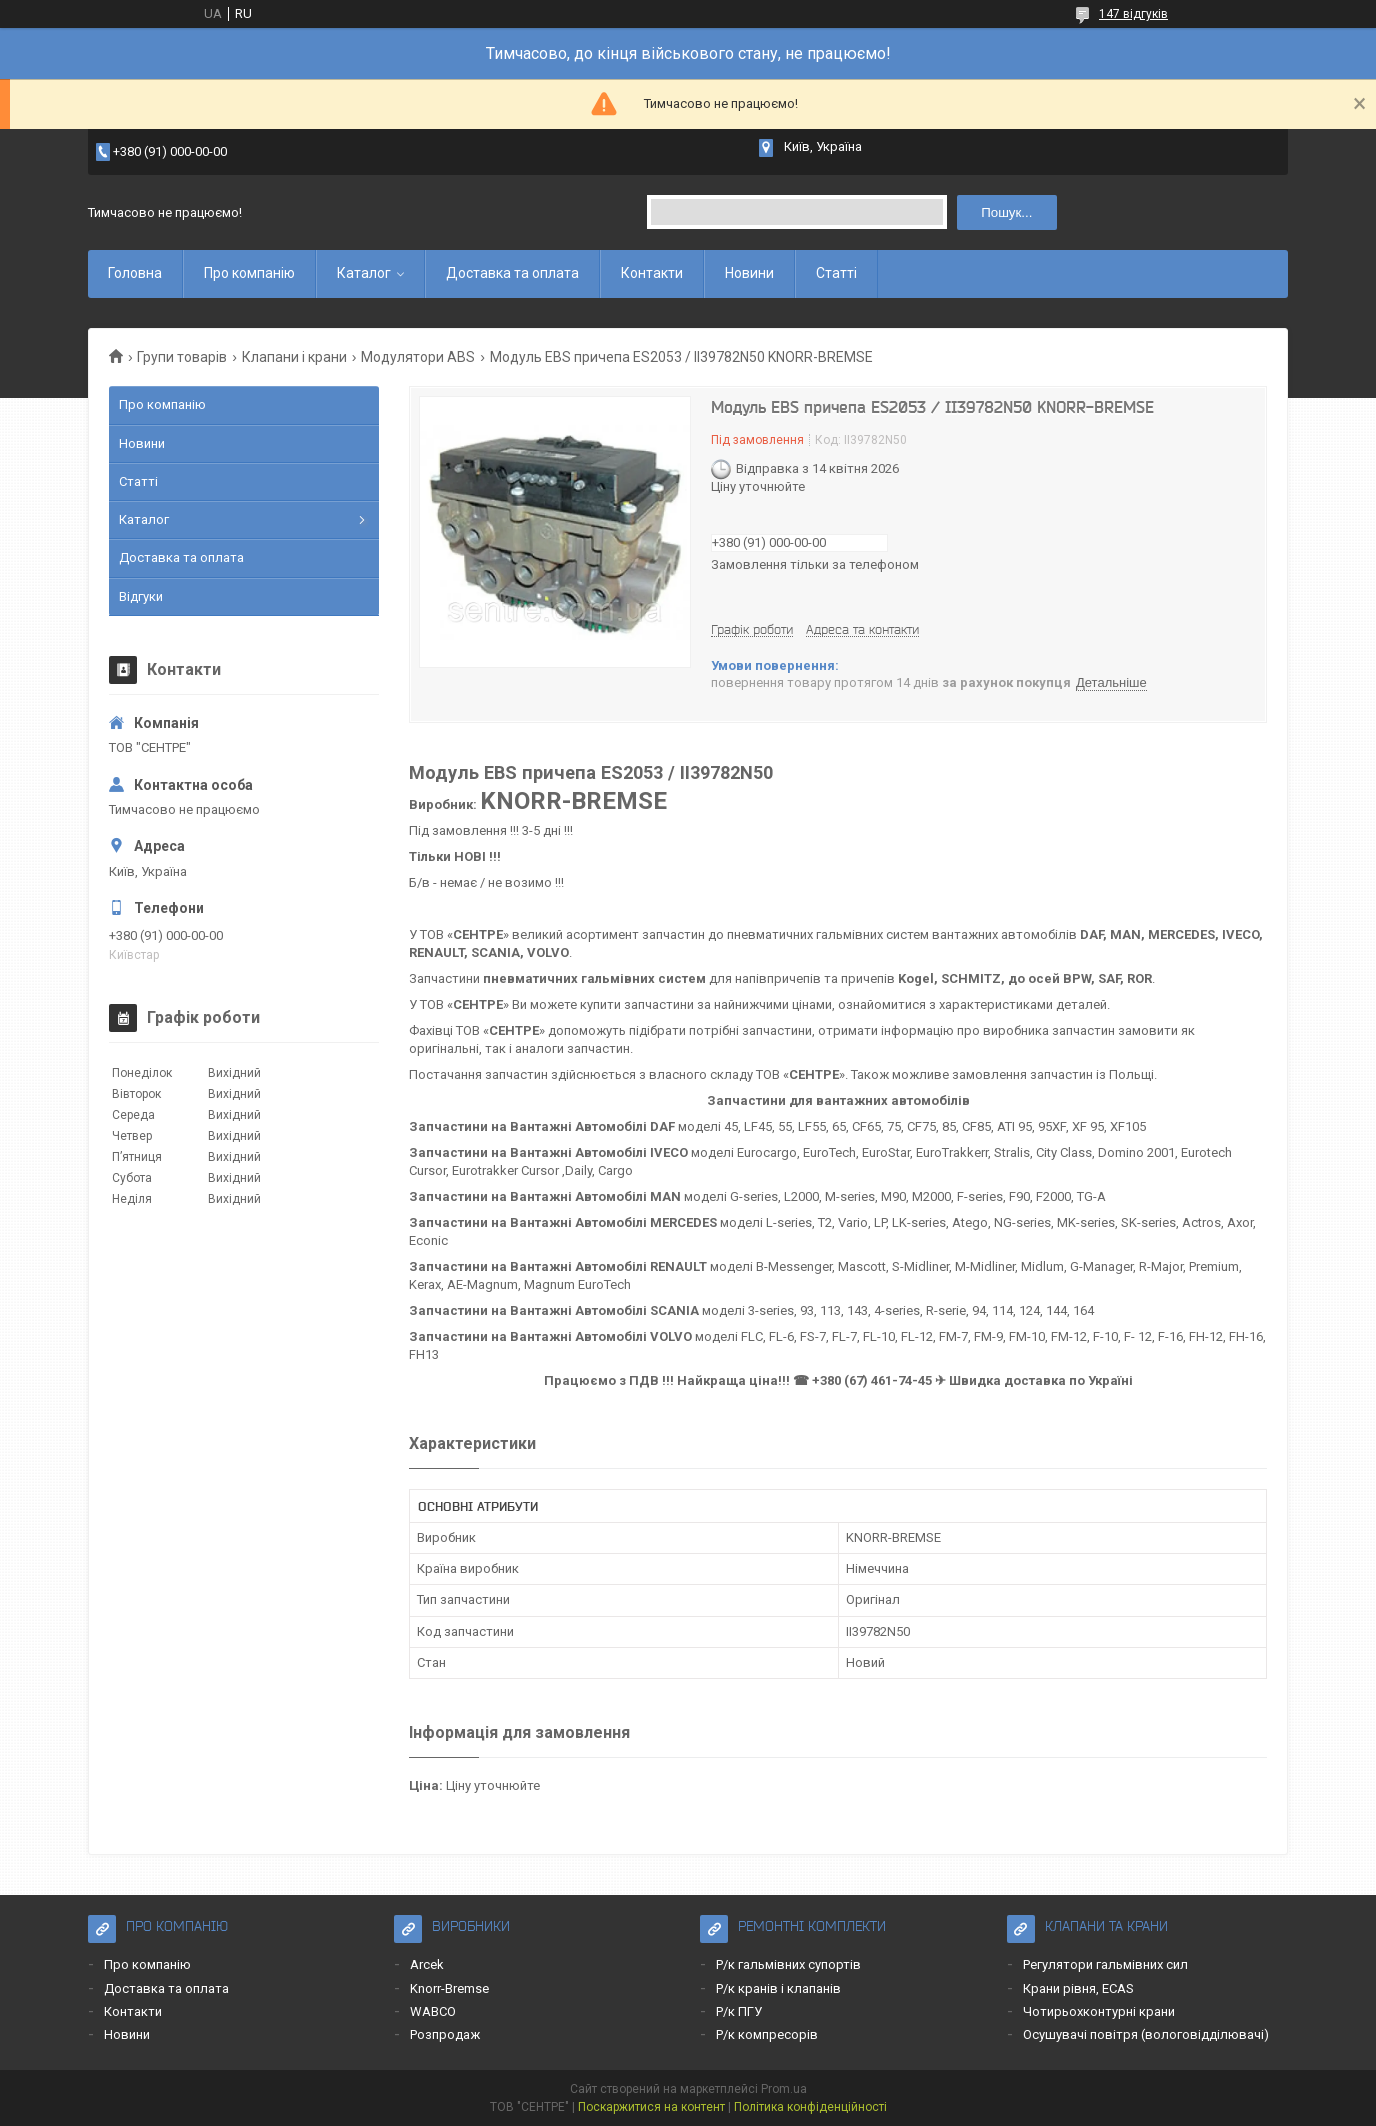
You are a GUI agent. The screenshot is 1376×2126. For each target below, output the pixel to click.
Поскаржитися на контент (651, 2107)
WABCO (433, 2011)
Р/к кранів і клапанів (778, 1988)
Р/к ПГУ (739, 2011)
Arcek (427, 1964)
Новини (749, 273)
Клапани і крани (294, 357)
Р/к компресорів (767, 2034)
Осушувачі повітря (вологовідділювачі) (1146, 2034)
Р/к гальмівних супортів (788, 1964)
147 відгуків (1133, 14)
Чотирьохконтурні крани (1099, 2011)
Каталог (364, 273)
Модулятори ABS (418, 357)
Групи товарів (182, 357)
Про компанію (249, 273)
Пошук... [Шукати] (1006, 212)
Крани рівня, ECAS (1078, 1988)
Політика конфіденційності (810, 2107)
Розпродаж (445, 2034)
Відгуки (141, 596)
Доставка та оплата (512, 273)
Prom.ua (784, 2089)
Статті (836, 273)
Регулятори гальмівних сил (1105, 1964)
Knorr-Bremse (449, 1988)
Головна (135, 273)
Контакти (652, 273)
